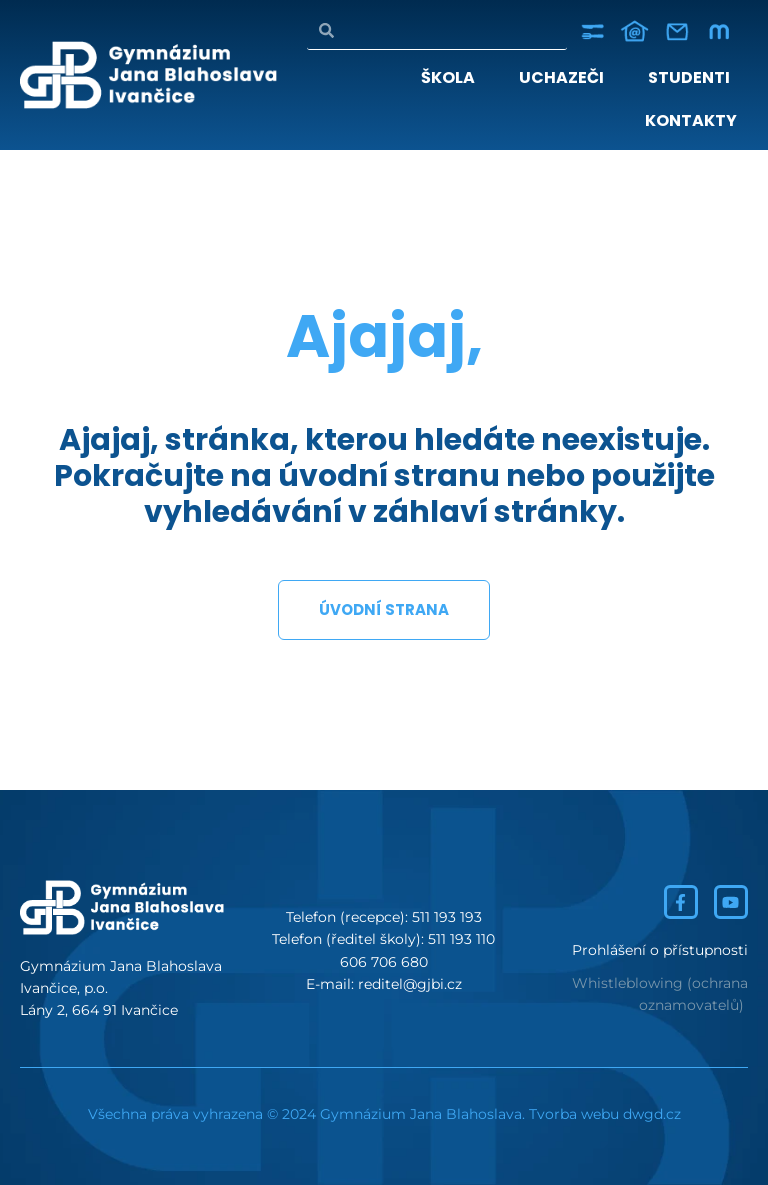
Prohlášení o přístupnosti (660, 950)
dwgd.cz (652, 1114)
